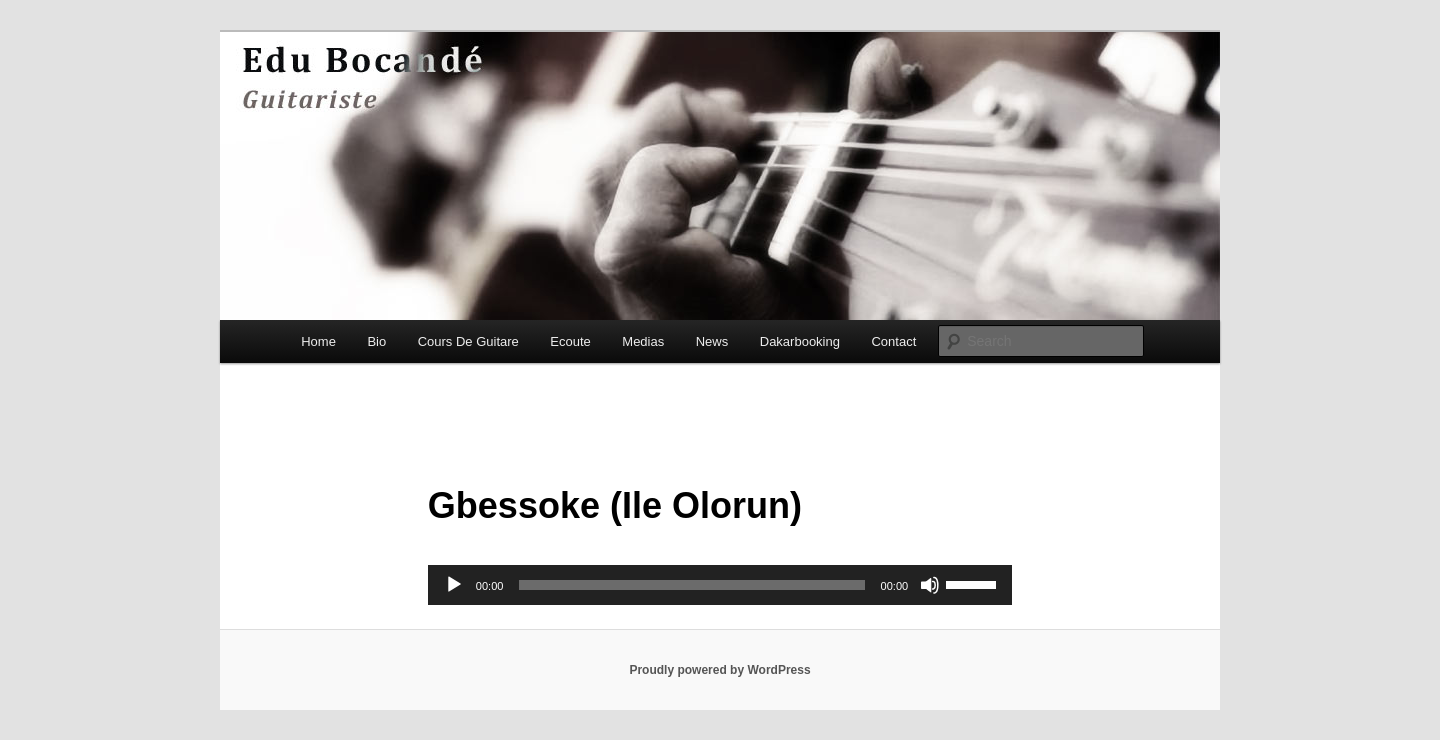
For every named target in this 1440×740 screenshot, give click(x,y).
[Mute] (930, 585)
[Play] (454, 585)
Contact (893, 341)
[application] (720, 585)
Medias (643, 341)
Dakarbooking (800, 341)
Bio (376, 341)
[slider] (691, 585)
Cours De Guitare (468, 341)
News (712, 341)
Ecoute (570, 341)
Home (318, 341)
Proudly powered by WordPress (719, 670)
